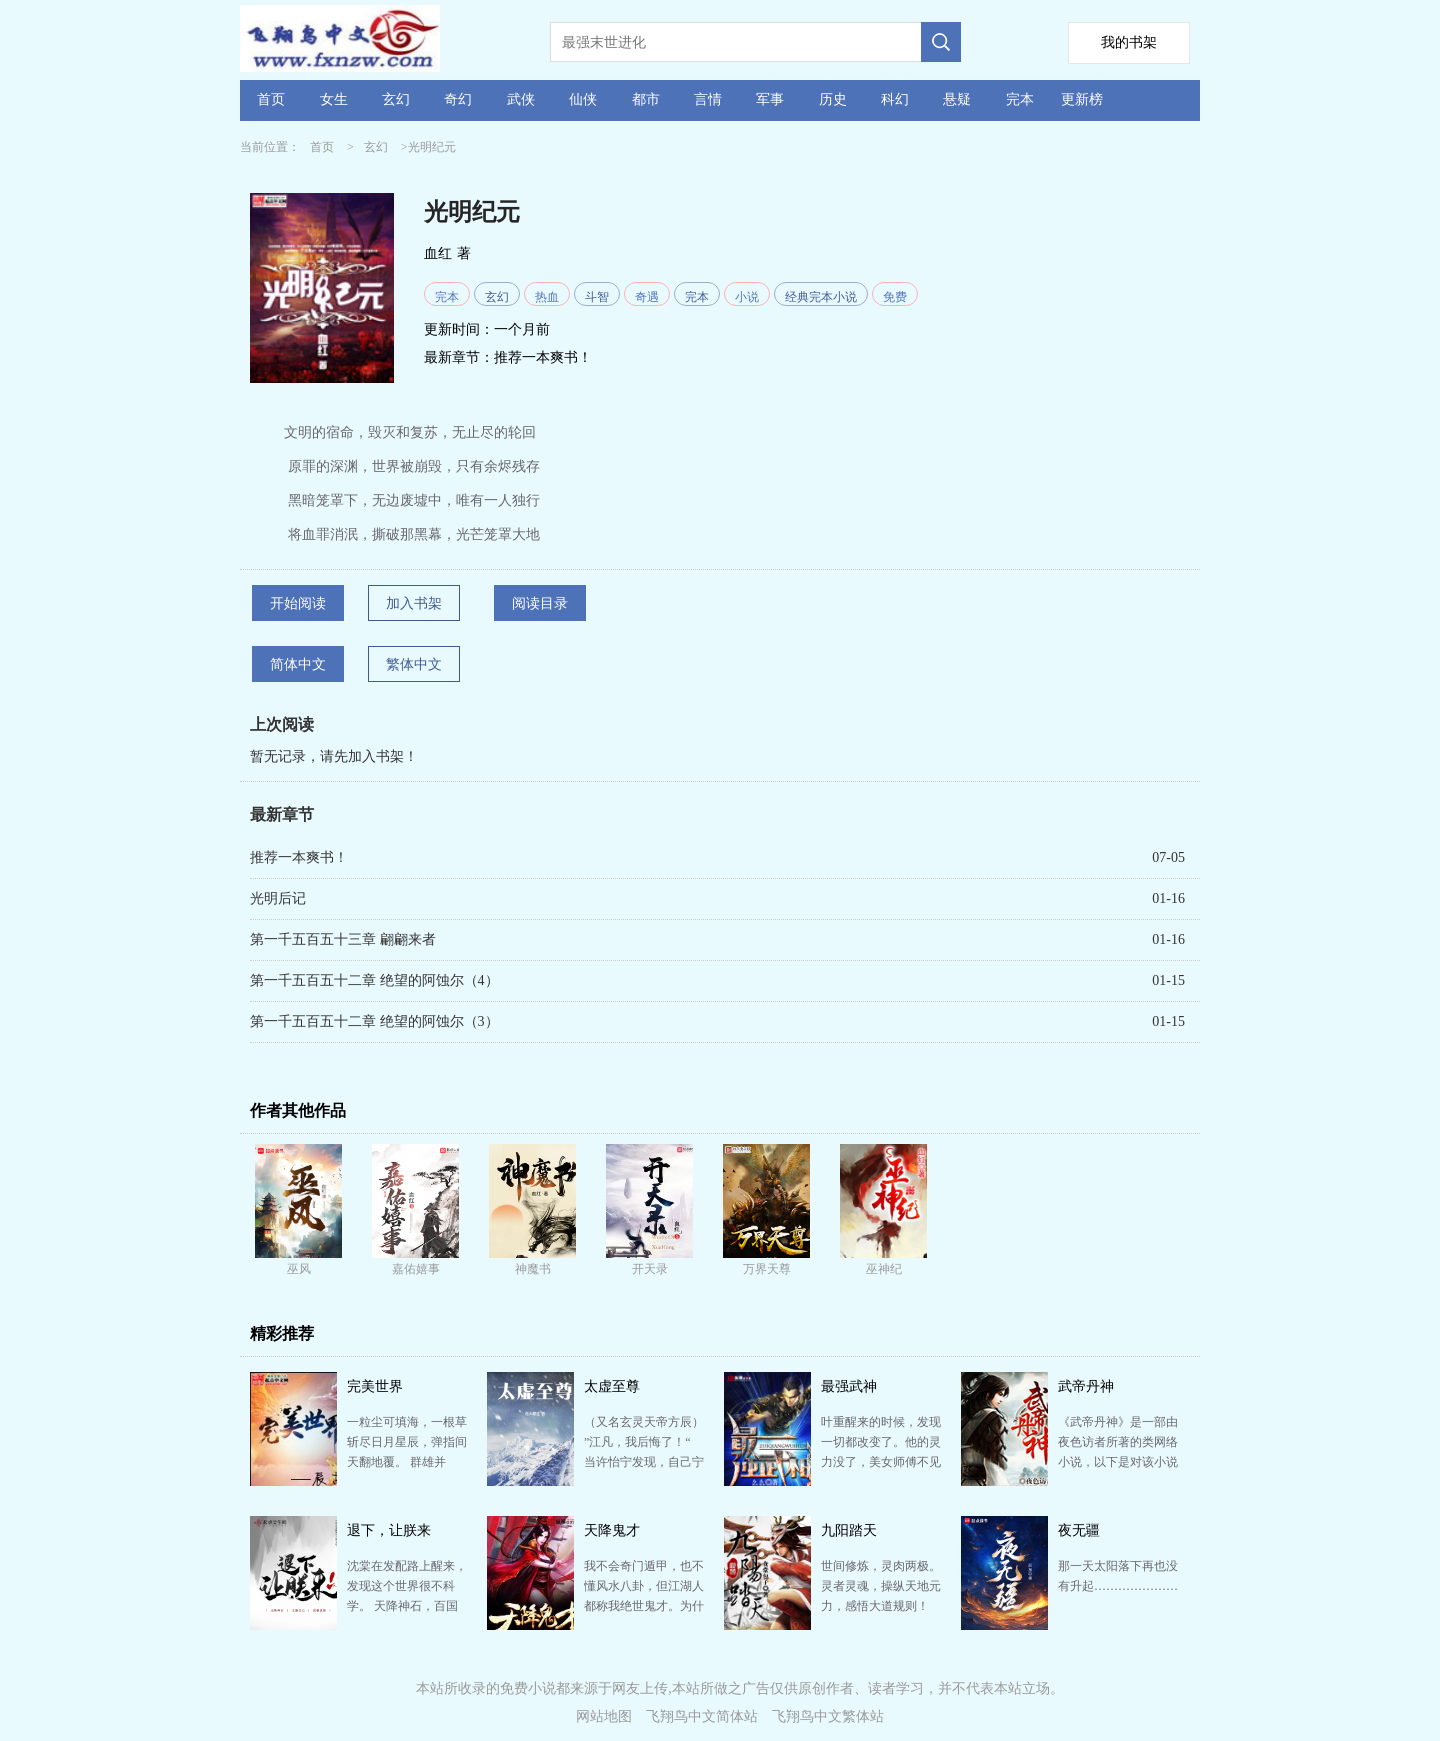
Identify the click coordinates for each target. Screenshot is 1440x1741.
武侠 (521, 99)
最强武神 (849, 1386)
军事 (770, 99)
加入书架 (414, 603)
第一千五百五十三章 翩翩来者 (343, 939)
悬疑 (957, 99)
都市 (646, 99)
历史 (833, 99)
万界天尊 (767, 1269)
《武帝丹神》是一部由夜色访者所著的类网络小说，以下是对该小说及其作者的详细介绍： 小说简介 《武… (1118, 1462)
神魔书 (533, 1269)
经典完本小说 (821, 297)
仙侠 (583, 99)
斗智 (597, 297)
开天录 (650, 1269)
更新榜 (1082, 99)
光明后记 (278, 898)
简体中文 (298, 664)
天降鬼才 (612, 1530)
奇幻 (458, 99)
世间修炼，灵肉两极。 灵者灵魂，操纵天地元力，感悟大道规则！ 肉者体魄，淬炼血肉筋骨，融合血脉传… (881, 1606)
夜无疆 (1079, 1530)
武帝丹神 (1086, 1386)
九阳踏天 (849, 1530)
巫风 (299, 1269)
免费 (895, 297)
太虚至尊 (612, 1386)
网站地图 (604, 1716)
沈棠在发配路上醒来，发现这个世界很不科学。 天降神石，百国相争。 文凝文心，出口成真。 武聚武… (407, 1606)
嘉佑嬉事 (416, 1269)
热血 (547, 297)
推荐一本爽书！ (543, 357)
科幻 (895, 99)
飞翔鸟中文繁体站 (828, 1716)
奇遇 (647, 297)
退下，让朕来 (389, 1530)
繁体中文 (414, 664)
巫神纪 (884, 1269)
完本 (1020, 99)
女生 (334, 99)
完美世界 (375, 1386)
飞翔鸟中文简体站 (702, 1716)
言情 (708, 99)
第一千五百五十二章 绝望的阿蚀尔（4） (374, 980)
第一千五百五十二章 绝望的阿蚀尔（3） (374, 1021)
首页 (271, 99)
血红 (438, 253)
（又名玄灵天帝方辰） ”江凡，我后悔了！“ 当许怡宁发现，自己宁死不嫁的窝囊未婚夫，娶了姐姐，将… (644, 1462)
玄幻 (396, 99)
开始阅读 (298, 603)
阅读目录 (540, 603)
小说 (747, 297)
